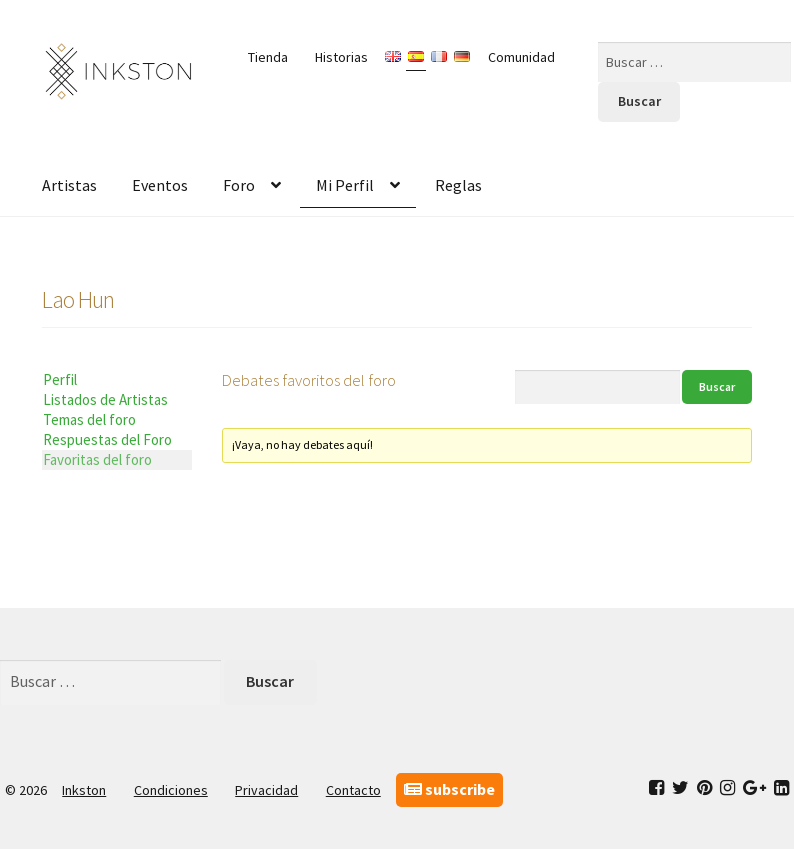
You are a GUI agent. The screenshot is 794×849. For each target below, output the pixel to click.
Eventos (160, 185)
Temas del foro (89, 419)
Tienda (268, 57)
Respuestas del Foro (107, 439)
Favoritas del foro (97, 459)
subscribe (449, 789)
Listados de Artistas (105, 399)
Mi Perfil (345, 185)
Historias (341, 57)
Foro (239, 185)
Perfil (60, 379)
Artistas (69, 185)
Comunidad (521, 57)
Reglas (458, 185)
